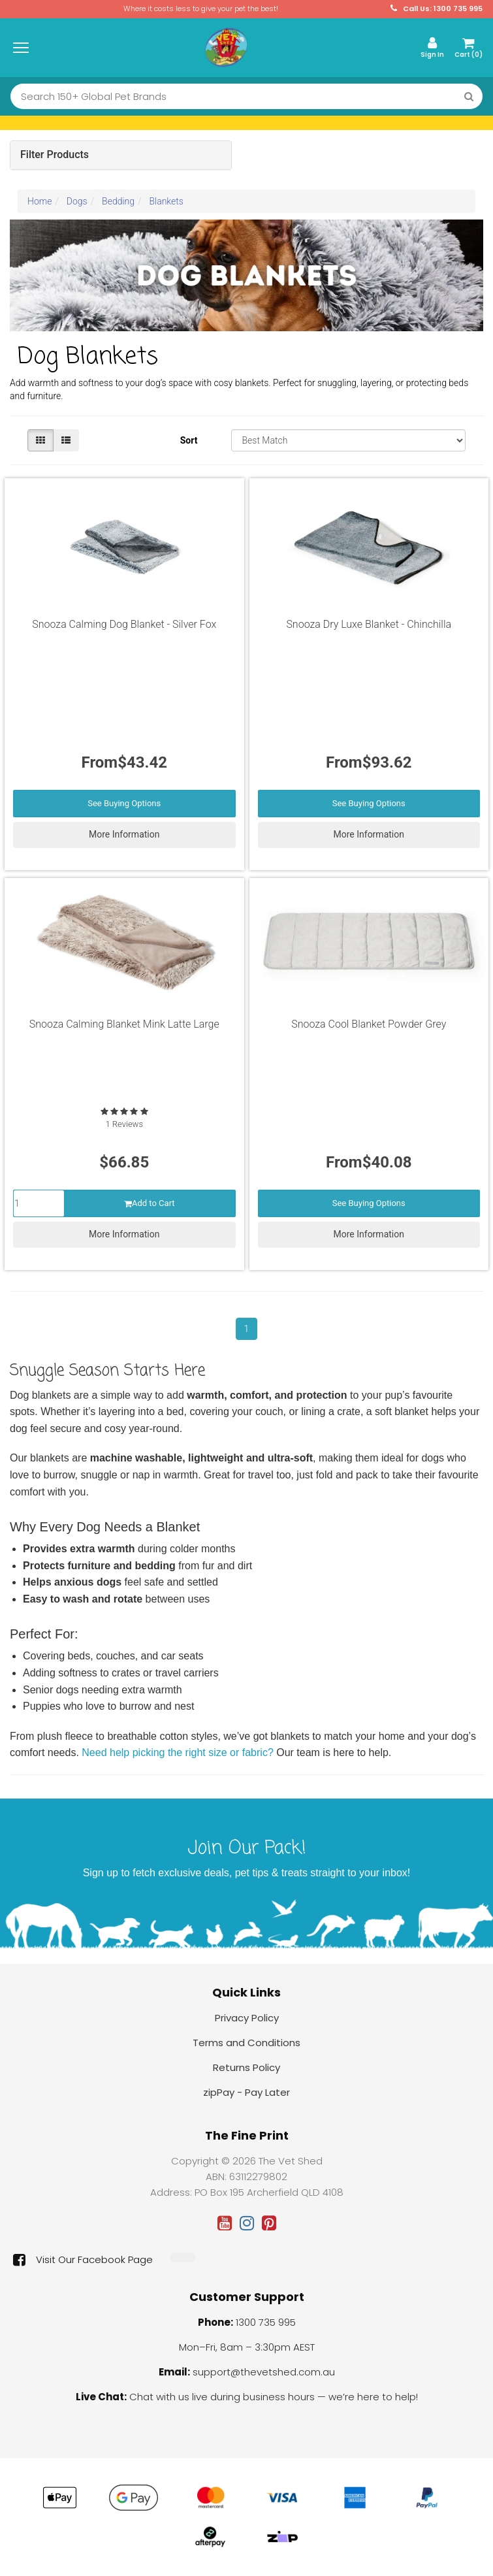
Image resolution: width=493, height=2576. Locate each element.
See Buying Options (124, 803)
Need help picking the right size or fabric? (178, 1752)
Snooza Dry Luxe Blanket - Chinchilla (368, 624)
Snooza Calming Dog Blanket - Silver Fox (124, 624)
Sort (189, 440)
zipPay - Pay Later (246, 2092)
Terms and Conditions (246, 2042)
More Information (124, 834)
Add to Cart (149, 1203)
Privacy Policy (247, 2018)
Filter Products (54, 154)
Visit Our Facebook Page (83, 2260)
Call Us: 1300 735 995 (436, 9)
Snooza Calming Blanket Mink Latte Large (124, 1024)
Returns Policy (246, 2067)
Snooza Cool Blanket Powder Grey (368, 1024)
